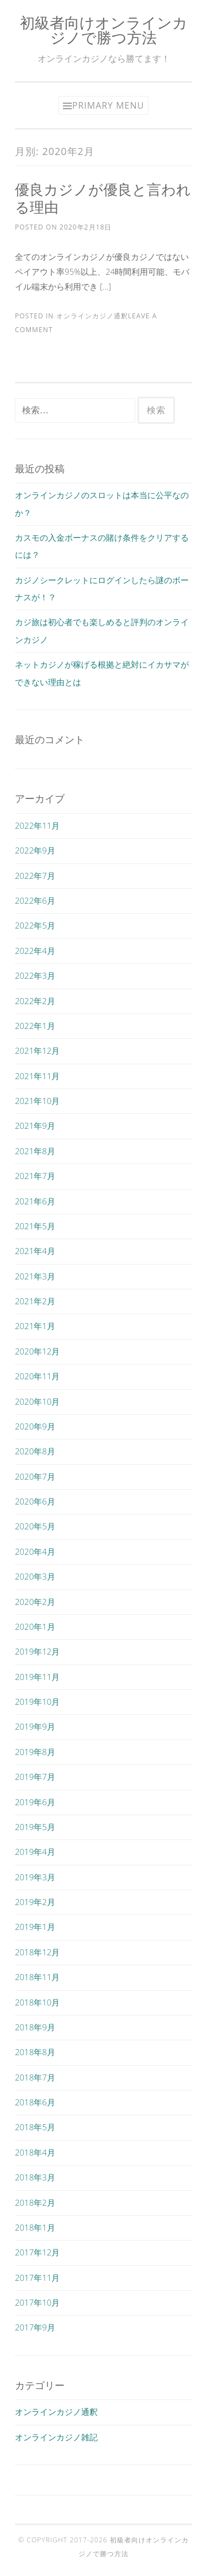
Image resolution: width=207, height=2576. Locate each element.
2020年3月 (35, 1576)
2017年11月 (37, 2277)
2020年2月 (35, 1601)
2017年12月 (37, 2252)
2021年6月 (35, 1201)
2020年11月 (37, 1376)
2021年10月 (37, 1100)
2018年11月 (37, 1976)
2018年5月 (35, 2126)
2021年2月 (35, 1300)
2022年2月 (35, 1000)
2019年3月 (35, 1876)
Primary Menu (108, 105)
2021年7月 (35, 1175)
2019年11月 (37, 1676)
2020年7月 (35, 1476)
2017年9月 (35, 2327)
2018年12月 (37, 1952)
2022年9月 (35, 850)
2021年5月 (35, 1225)
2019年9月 (35, 1726)
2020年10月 (37, 1401)
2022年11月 (37, 825)
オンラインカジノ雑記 (56, 2436)
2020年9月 (35, 1426)
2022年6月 (35, 900)
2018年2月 (35, 2202)
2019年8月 (35, 1751)
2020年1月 (35, 1626)
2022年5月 (35, 925)
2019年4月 (35, 1851)
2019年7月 (35, 1776)
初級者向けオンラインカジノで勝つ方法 (104, 29)
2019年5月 (35, 1826)
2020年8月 (35, 1451)
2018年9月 (35, 2027)
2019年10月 (37, 1701)
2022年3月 (35, 975)
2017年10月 (37, 2302)
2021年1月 (35, 1325)
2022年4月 (35, 950)
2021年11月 (37, 1075)
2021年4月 (35, 1250)
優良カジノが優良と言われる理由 (103, 198)
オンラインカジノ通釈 (92, 316)
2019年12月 (37, 1651)
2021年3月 (35, 1276)
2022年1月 (35, 1025)
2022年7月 (35, 875)
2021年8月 (35, 1150)
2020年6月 (35, 1501)
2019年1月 (35, 1926)
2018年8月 (35, 2051)
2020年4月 (35, 1551)
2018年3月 (35, 2177)
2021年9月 (35, 1125)
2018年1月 (35, 2227)
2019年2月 (35, 1901)
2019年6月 (35, 1801)
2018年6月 (35, 2102)
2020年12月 (37, 1351)
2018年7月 (35, 2077)
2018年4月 (35, 2152)
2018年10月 (37, 2002)
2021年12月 (37, 1050)
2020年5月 (35, 1526)
